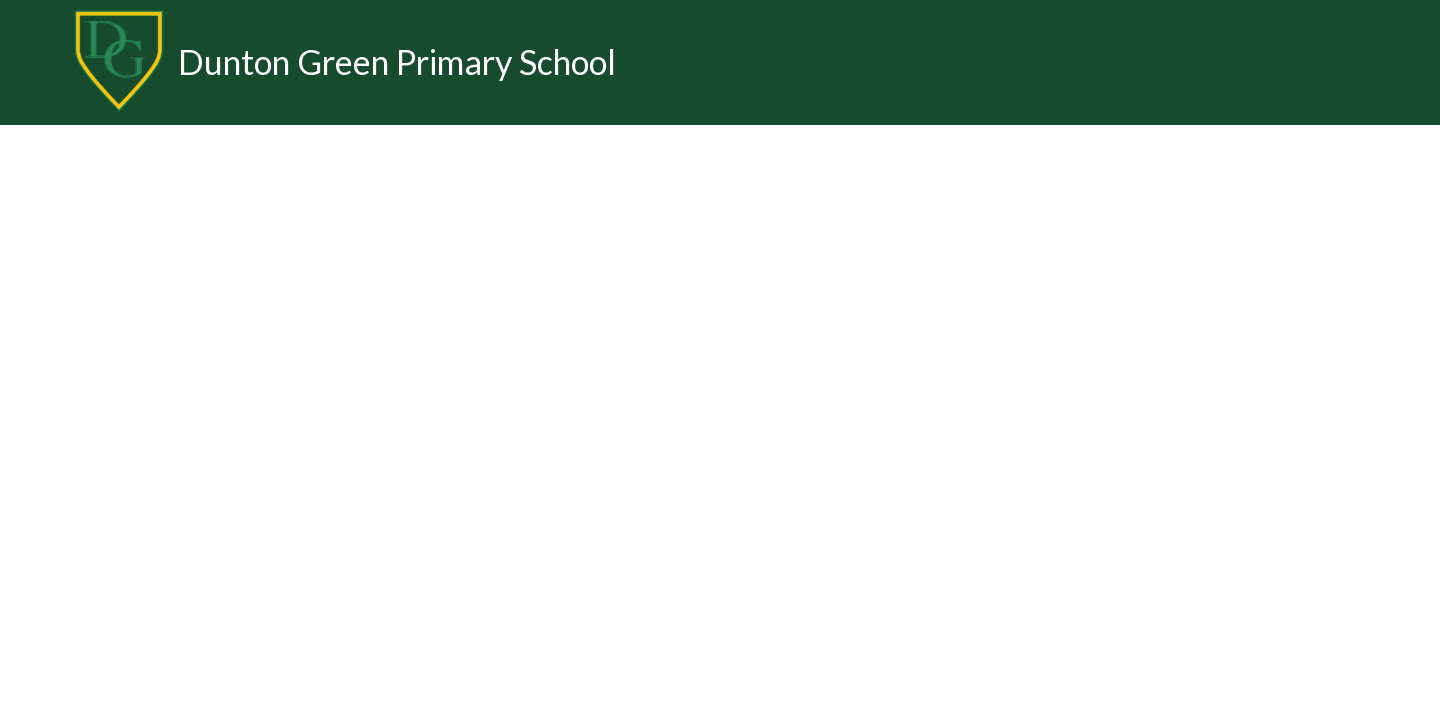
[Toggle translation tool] (1405, 62)
